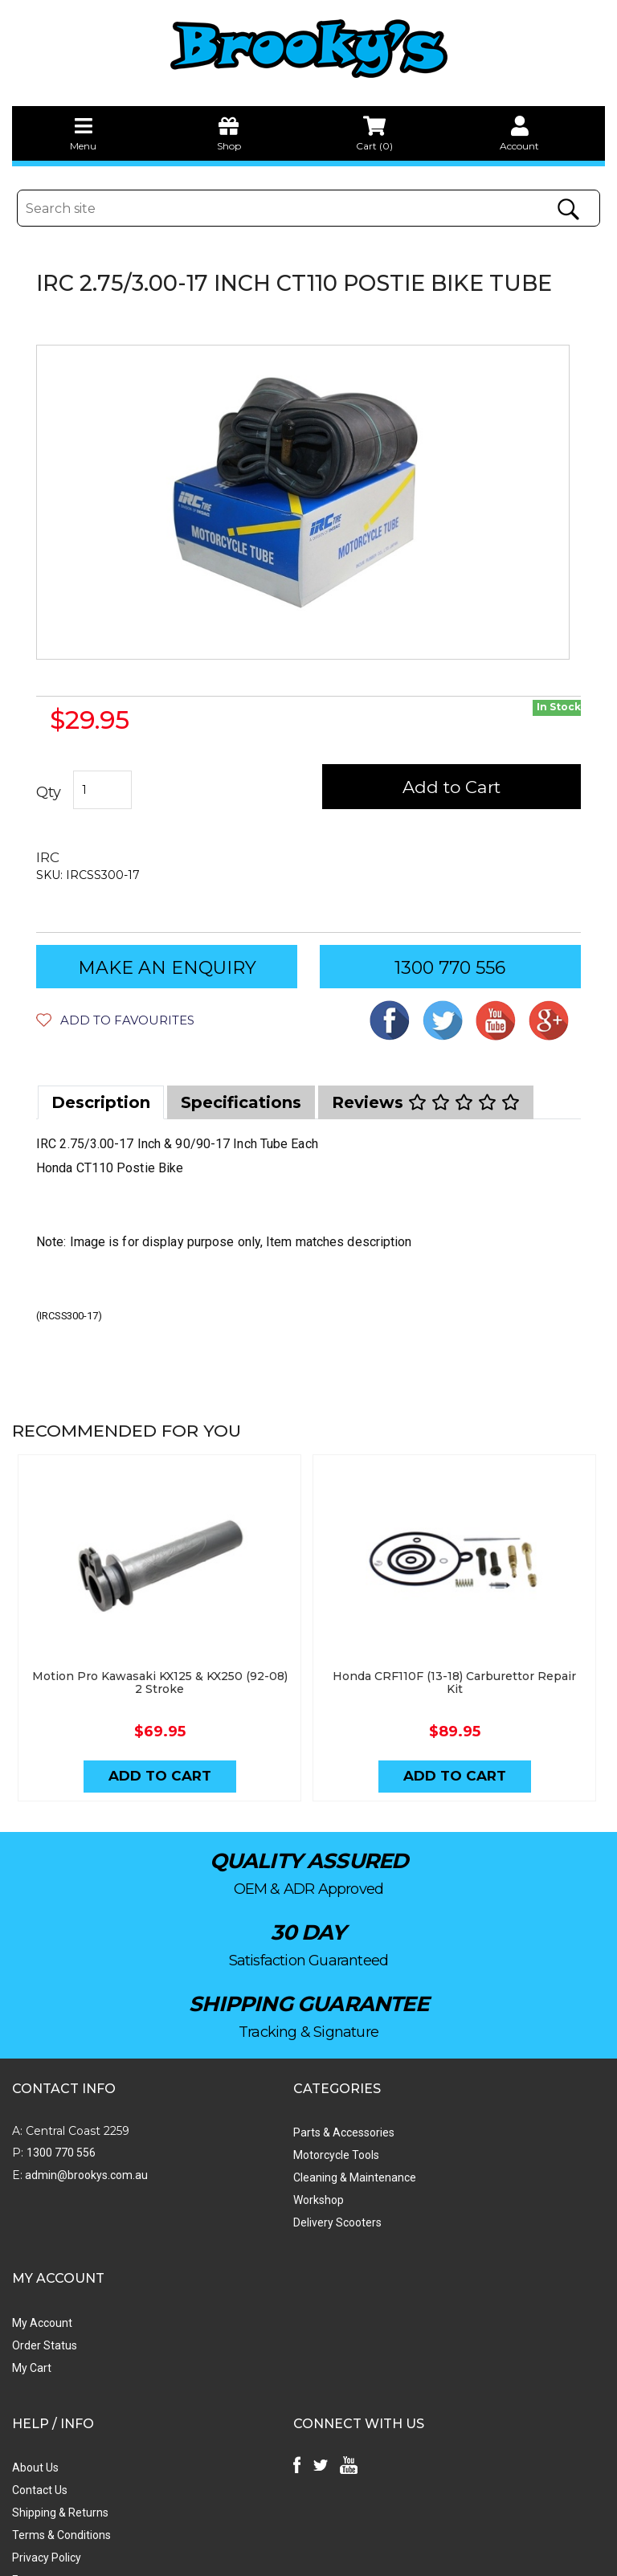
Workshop (230, 2181)
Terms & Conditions (61, 2371)
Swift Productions (229, 2555)
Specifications (241, 1102)
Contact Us (39, 2326)
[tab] (100, 1102)
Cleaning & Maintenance (266, 2159)
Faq (21, 2416)
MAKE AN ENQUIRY (167, 968)
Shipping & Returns (60, 2349)
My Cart (417, 2159)
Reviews (426, 1102)
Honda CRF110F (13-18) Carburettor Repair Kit (456, 1660)
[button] (115, 1020)
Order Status (430, 2136)
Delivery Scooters (249, 2204)
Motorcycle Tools (248, 2136)
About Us (35, 2304)
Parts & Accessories (255, 2114)
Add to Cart (462, 787)
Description (100, 1102)
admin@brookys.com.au (85, 2156)
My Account (428, 2114)
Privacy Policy (46, 2394)
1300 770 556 (449, 968)
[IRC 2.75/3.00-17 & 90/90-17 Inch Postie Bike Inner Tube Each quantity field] (103, 790)
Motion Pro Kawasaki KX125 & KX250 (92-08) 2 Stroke (160, 1660)
